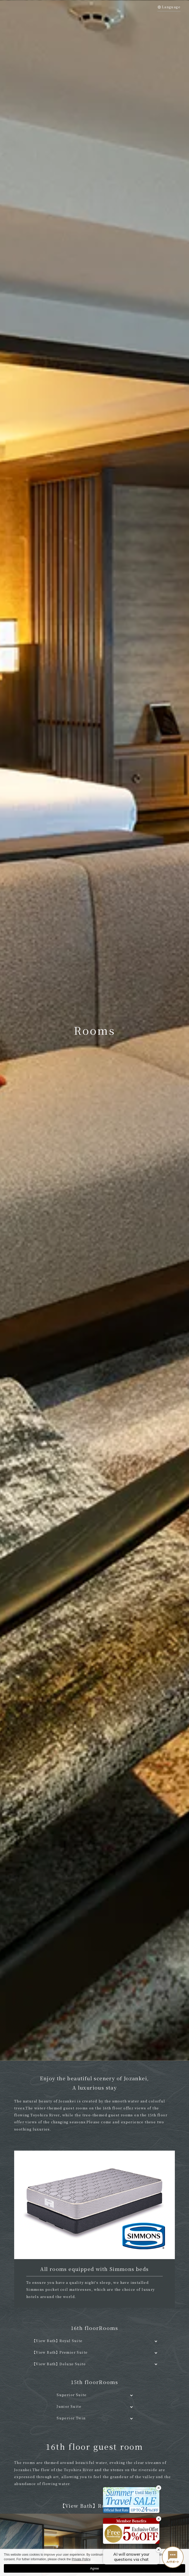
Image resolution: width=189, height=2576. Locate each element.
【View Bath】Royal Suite (57, 2340)
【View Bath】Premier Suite (60, 2352)
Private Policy (81, 2559)
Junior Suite (69, 2406)
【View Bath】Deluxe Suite (59, 2363)
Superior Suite (72, 2394)
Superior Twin (71, 2417)
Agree (94, 2568)
